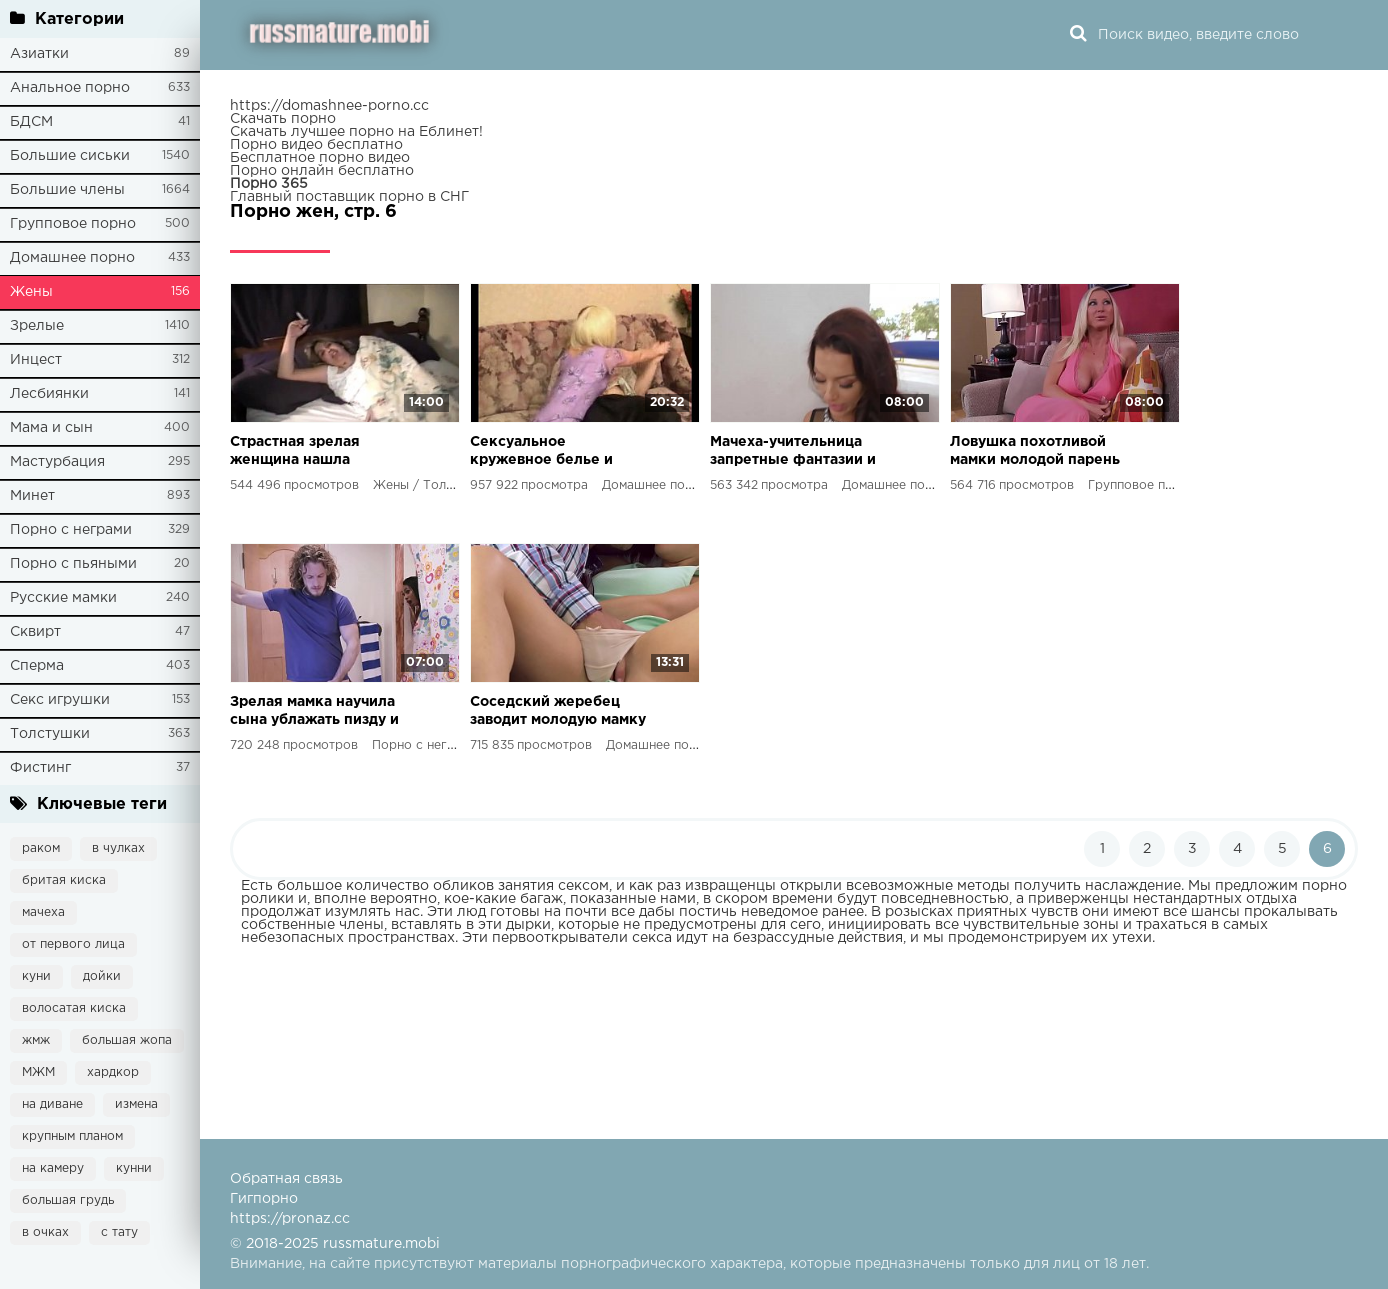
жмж (36, 1040)
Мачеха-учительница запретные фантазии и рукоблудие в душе (793, 452)
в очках (45, 1232)
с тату (119, 1232)
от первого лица (73, 944)
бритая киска (64, 880)
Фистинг (40, 768)
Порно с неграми (71, 530)
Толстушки (50, 734)
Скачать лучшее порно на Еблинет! (356, 132)
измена (136, 1104)
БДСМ (31, 122)
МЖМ (38, 1072)
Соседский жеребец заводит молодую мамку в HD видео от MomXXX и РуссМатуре (558, 712)
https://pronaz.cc (290, 1219)
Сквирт (35, 632)
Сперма (37, 666)
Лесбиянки (49, 394)
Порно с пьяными (73, 564)
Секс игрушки (60, 700)
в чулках (118, 848)
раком (41, 848)
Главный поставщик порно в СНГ (349, 197)
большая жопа (127, 1040)
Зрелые (37, 326)
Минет (32, 496)
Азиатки (39, 54)
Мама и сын (51, 428)
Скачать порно (283, 119)
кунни (134, 1168)
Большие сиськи (70, 156)
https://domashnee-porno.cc (329, 106)
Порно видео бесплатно (316, 145)
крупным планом (72, 1136)
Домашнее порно (72, 258)
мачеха (43, 912)
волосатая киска (74, 1008)
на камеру (53, 1168)
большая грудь (68, 1200)
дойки (102, 976)
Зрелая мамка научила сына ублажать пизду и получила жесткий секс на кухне (317, 712)
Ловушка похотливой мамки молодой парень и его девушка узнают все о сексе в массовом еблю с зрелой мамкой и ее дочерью (1039, 452)
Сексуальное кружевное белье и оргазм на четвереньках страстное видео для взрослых (558, 452)
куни (36, 976)
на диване (52, 1104)
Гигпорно (264, 1199)
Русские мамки (63, 598)
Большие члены (67, 190)
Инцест (36, 360)
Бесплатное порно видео (320, 158)
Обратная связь (286, 1179)
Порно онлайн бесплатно (322, 171)
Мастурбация (57, 462)
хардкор (113, 1072)
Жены (31, 292)
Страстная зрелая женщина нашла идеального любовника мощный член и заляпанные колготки (316, 452)
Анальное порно (70, 88)
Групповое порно (73, 224)
